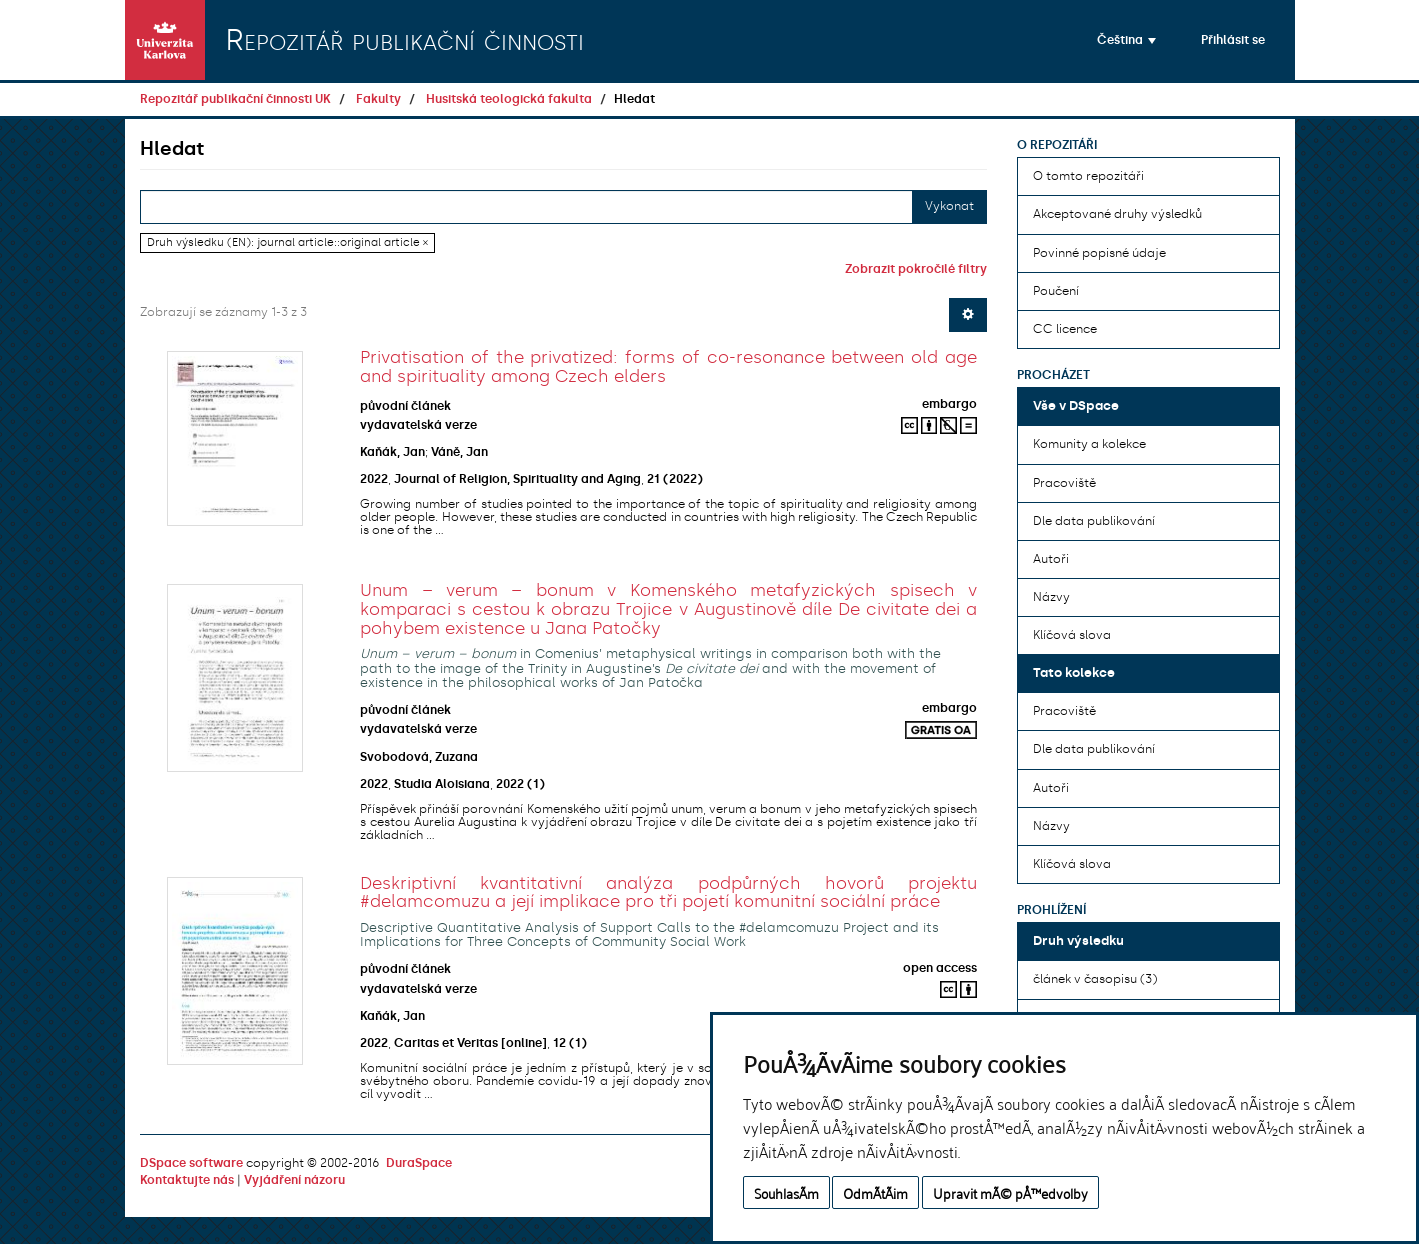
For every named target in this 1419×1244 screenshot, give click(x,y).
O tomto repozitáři (1088, 176)
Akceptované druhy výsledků (1117, 214)
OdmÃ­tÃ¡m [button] (875, 1192)
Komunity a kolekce (1089, 444)
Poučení (1056, 291)
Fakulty (378, 99)
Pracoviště (1064, 483)
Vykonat (949, 206)
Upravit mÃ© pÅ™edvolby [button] (1010, 1192)
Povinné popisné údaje (1099, 253)
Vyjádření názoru (294, 1180)
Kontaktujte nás (187, 1180)
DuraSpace (419, 1163)
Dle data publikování (1094, 521)
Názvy (1051, 597)
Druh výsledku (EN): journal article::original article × (287, 242)
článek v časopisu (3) (1095, 979)
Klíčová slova (1072, 635)
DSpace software (191, 1163)
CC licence (1065, 329)
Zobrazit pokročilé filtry (916, 269)
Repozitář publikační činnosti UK (235, 99)
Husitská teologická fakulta (509, 99)
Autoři (1051, 559)
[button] (1126, 40)
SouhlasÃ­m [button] (786, 1192)
